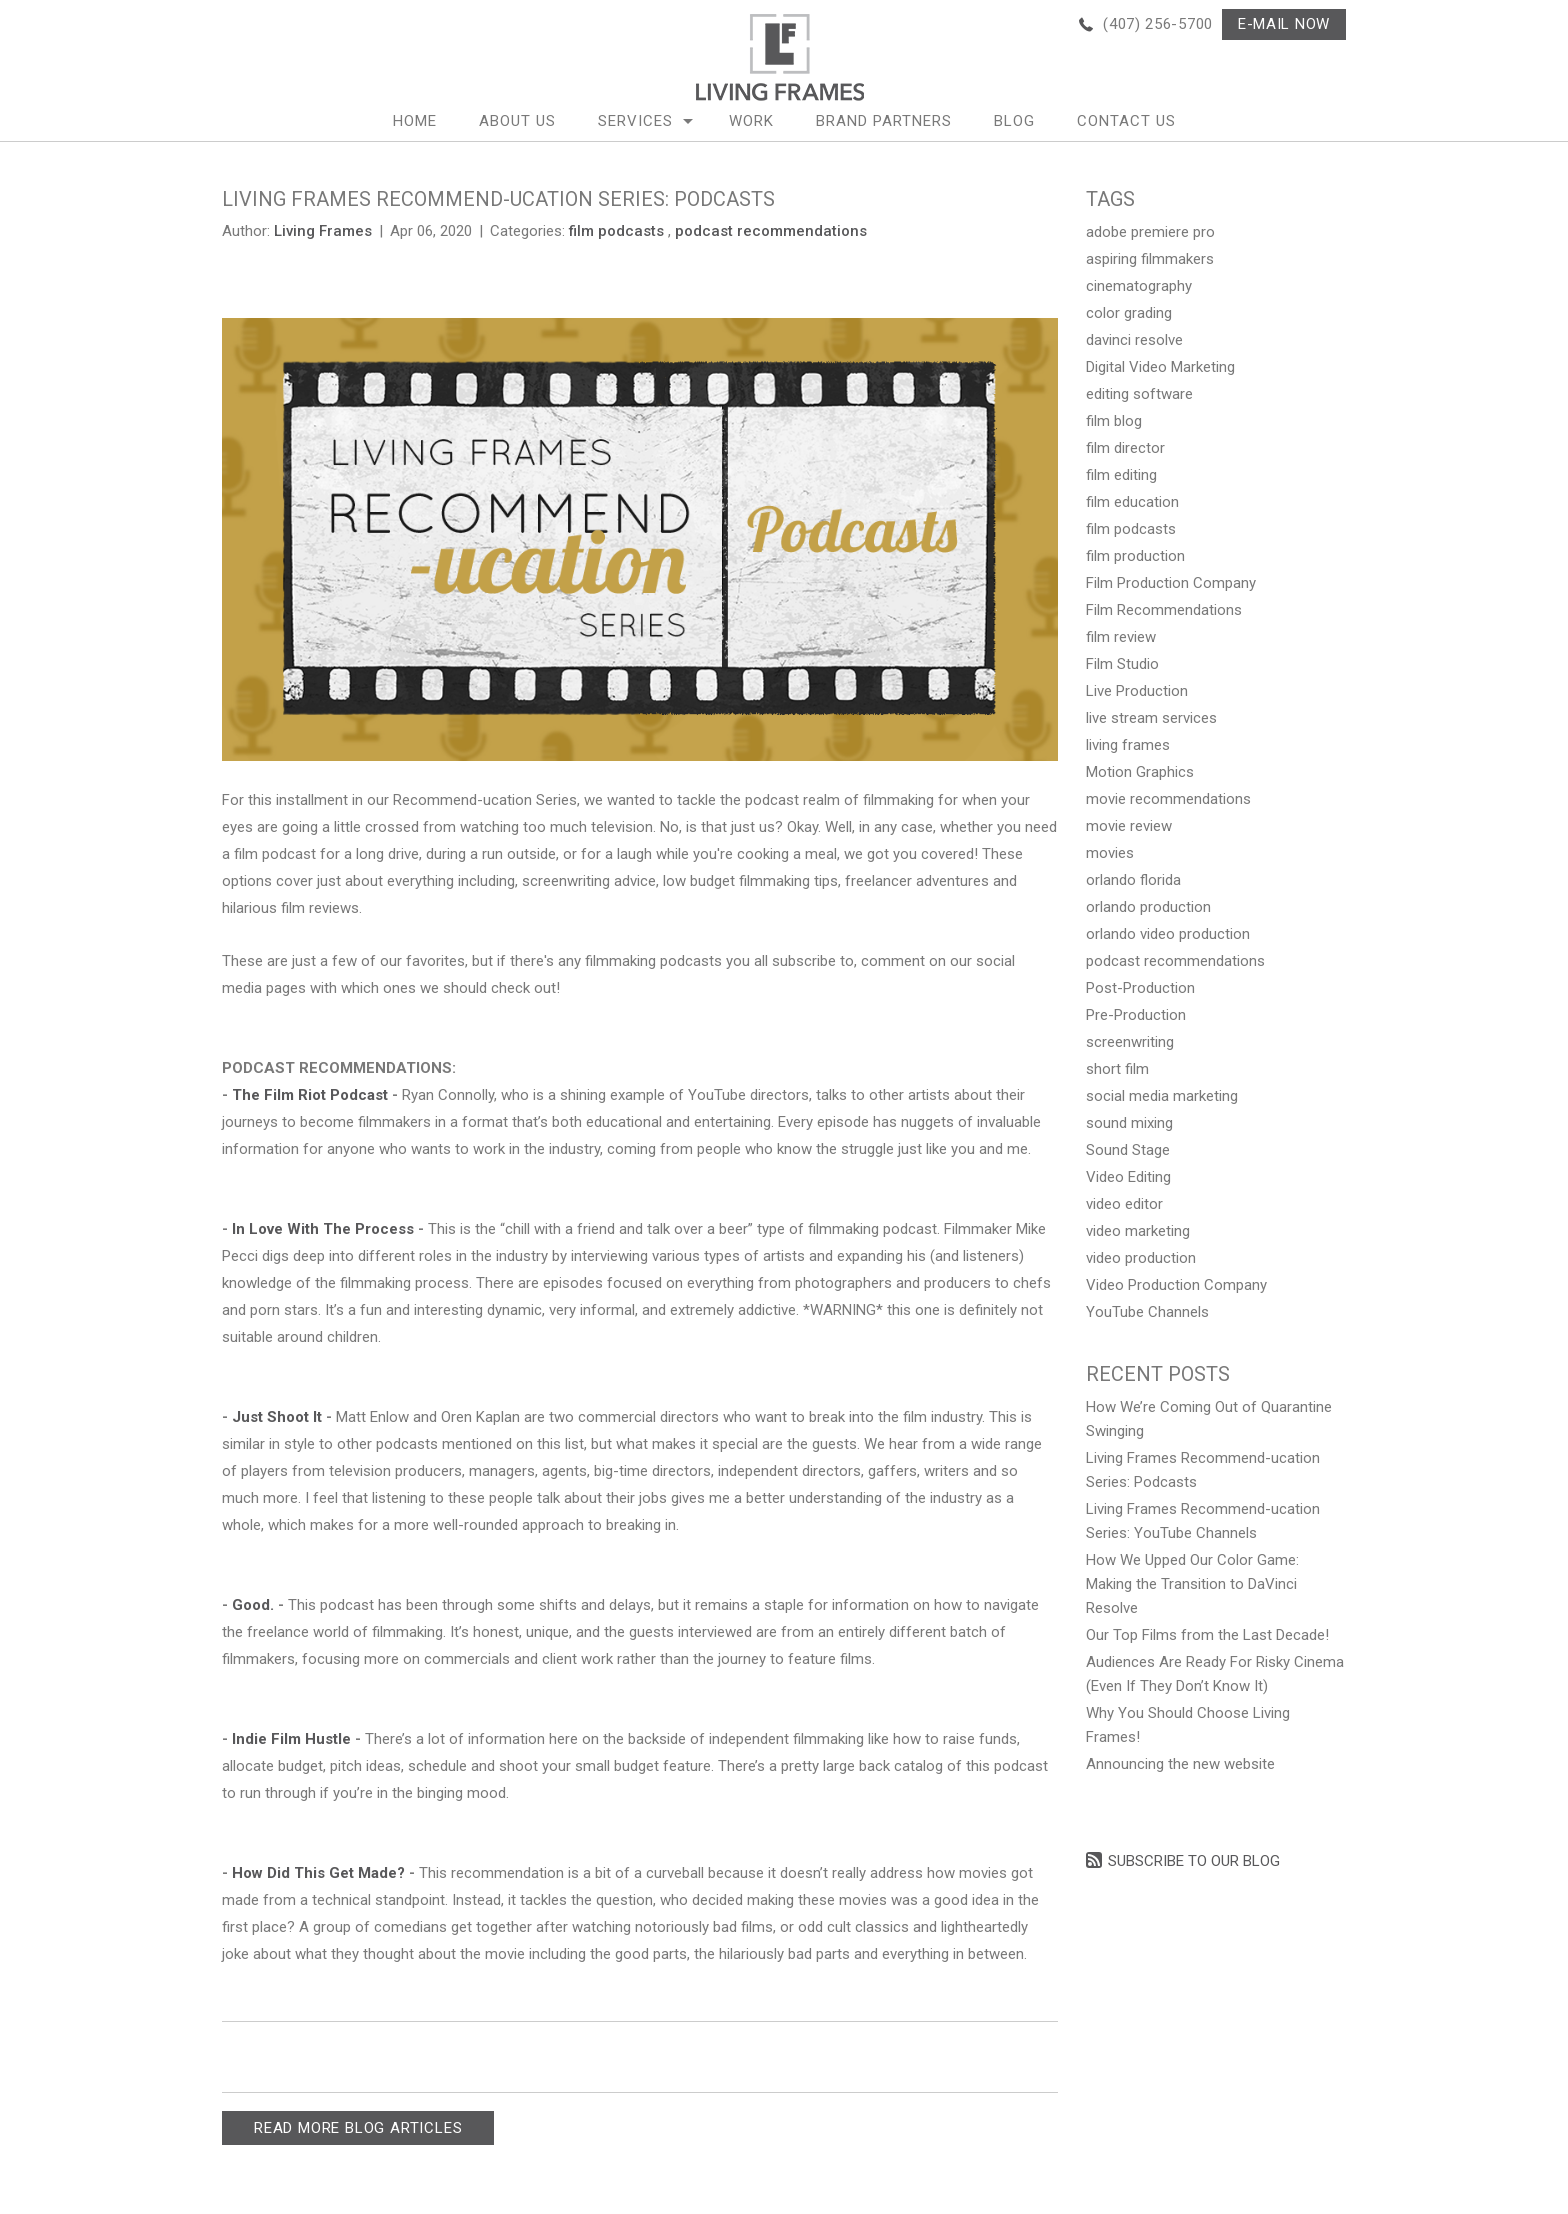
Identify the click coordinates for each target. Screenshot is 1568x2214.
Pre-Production (1136, 1015)
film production (1135, 556)
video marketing (1138, 1231)
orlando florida (1133, 880)
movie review (1129, 826)
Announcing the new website (1180, 1764)
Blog (1014, 121)
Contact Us (1126, 121)
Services (635, 121)
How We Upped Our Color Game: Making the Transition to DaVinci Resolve (1192, 1584)
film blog (1114, 421)
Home (415, 121)
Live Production (1137, 691)
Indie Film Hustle (291, 1739)
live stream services (1151, 718)
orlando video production (1168, 934)
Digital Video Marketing (1160, 367)
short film (1117, 1069)
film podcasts (616, 231)
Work (751, 121)
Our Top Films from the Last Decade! (1207, 1635)
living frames (1128, 745)
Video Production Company (1176, 1285)
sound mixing (1129, 1123)
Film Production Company (1171, 583)
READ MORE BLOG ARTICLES (358, 2128)
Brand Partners (884, 121)
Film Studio (1122, 664)
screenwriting (1130, 1042)
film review (1121, 637)
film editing (1121, 475)
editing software (1139, 394)
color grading (1129, 313)
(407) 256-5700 (1158, 24)
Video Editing (1128, 1177)
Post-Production (1140, 988)
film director (1125, 448)
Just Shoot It (279, 1417)
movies (1110, 853)
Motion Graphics (1140, 772)
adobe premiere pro (1150, 232)
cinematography (1139, 286)
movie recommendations (1168, 799)
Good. (253, 1605)
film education (1132, 502)
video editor (1124, 1204)
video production (1141, 1258)
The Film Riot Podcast (310, 1095)
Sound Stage (1128, 1150)
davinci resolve (1134, 340)
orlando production (1148, 907)
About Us (517, 121)
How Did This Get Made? (320, 1873)
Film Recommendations (1164, 610)
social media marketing (1162, 1096)
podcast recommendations (771, 231)
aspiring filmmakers (1150, 259)
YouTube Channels (1147, 1312)
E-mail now (1284, 24)
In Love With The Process (323, 1229)
